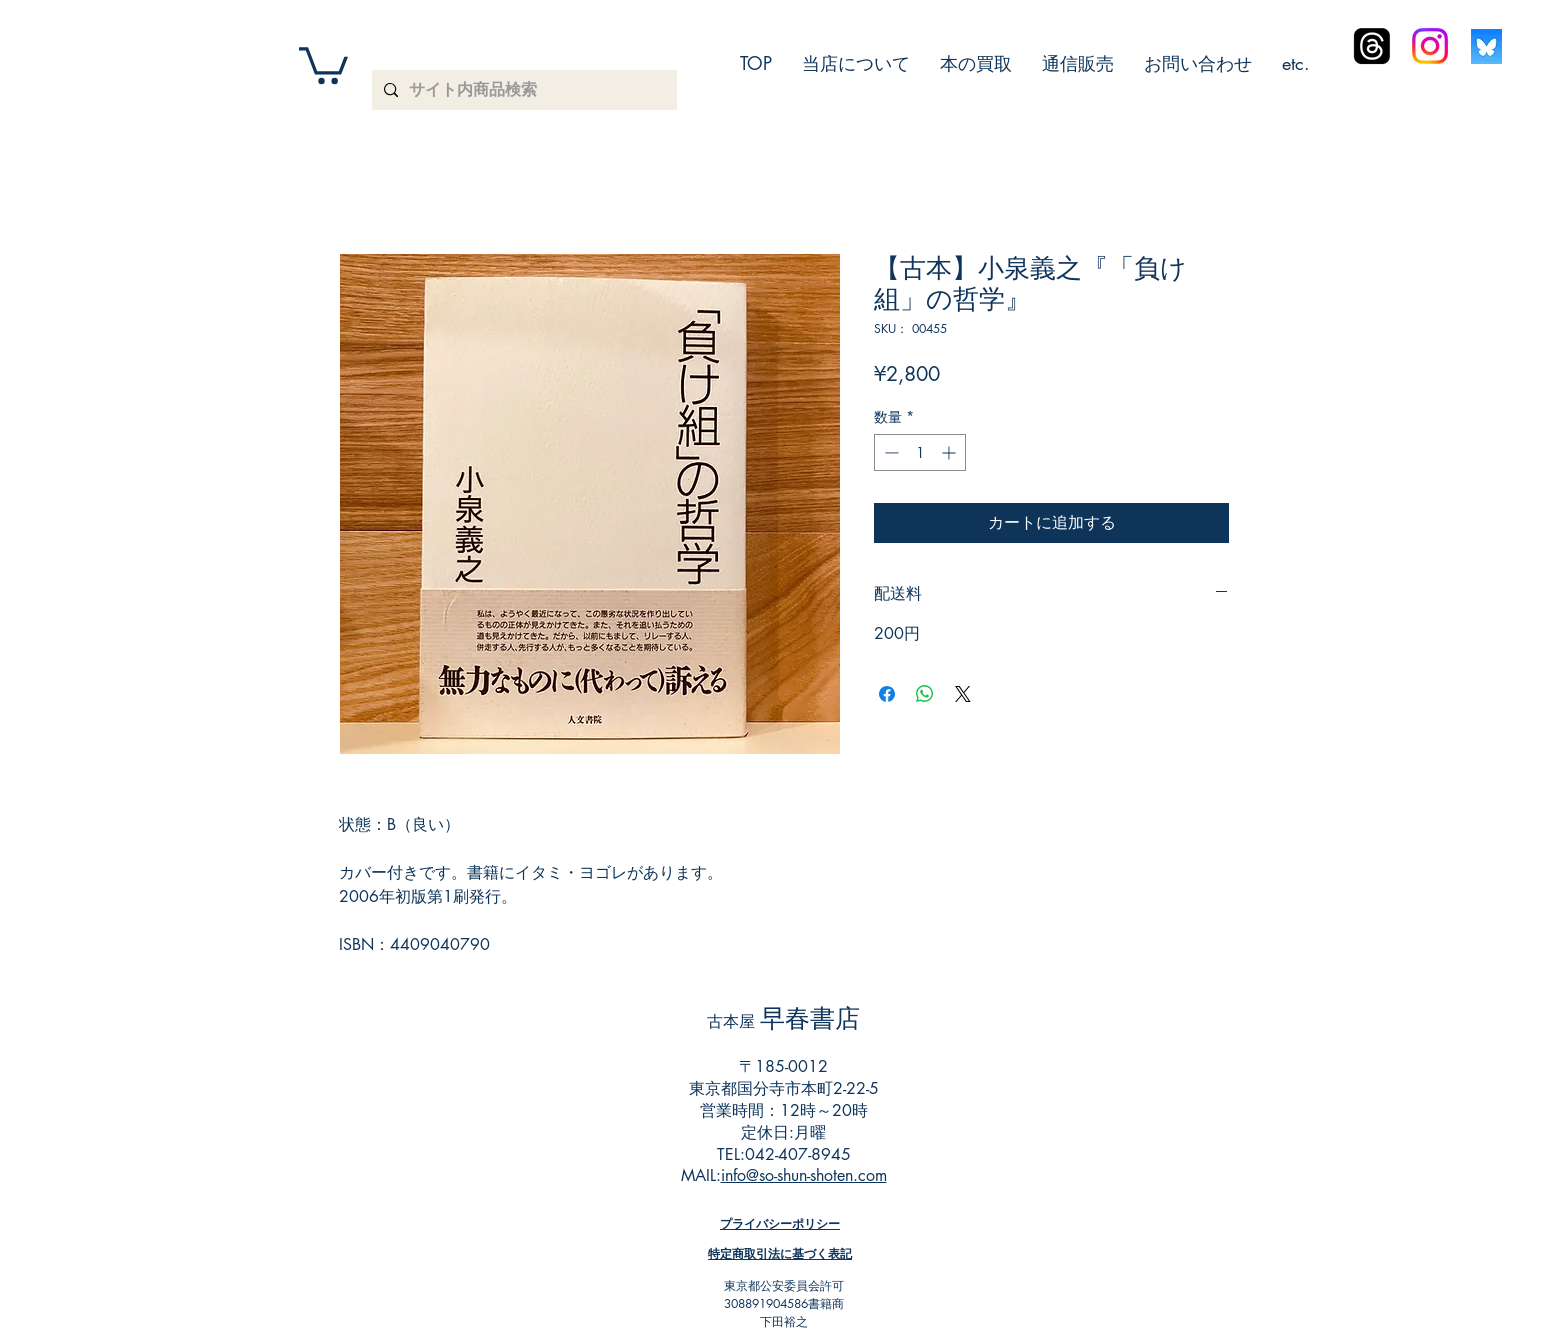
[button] (323, 63)
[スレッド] (1372, 46)
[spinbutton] (920, 452)
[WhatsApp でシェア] (925, 694)
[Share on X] (963, 694)
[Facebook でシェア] (887, 694)
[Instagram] (1430, 46)
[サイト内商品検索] (522, 90)
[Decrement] (889, 452)
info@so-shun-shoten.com (804, 1175)
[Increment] (950, 452)
